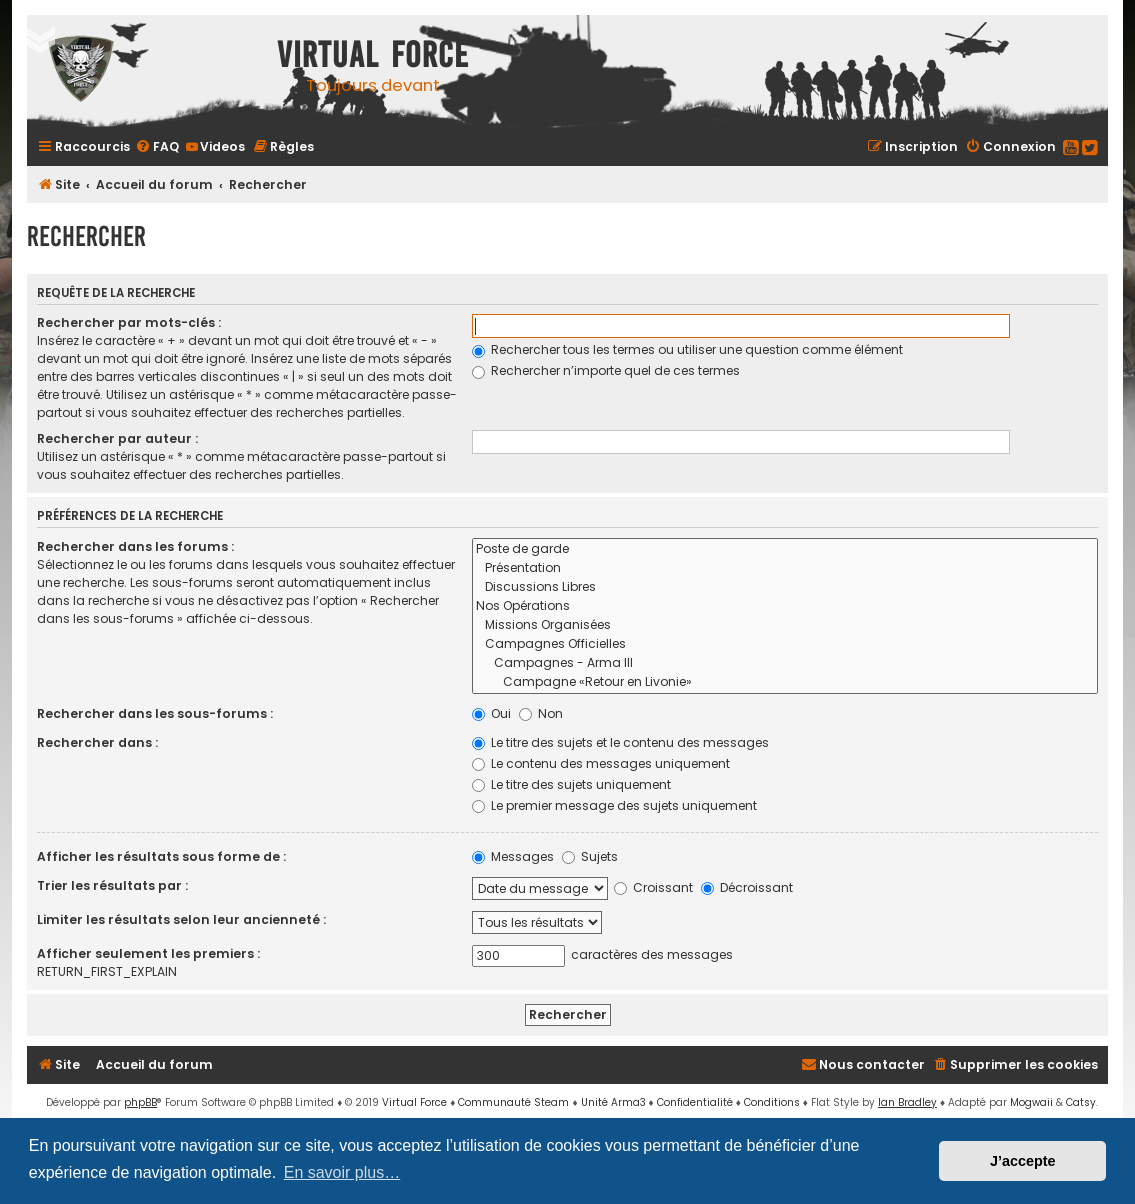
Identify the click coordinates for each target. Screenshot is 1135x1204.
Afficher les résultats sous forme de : (161, 856)
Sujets (590, 856)
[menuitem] (157, 146)
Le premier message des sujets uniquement (614, 805)
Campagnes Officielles (785, 644)
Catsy (1081, 1102)
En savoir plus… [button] (342, 1172)
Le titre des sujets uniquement (571, 784)
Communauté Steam (513, 1102)
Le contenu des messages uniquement (601, 763)
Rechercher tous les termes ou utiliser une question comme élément (687, 349)
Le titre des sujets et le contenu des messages (620, 742)
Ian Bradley (907, 1102)
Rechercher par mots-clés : (129, 322)
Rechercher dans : (97, 742)
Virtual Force (414, 1102)
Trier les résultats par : (112, 885)
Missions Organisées (785, 625)
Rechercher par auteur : (117, 438)
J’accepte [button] (1023, 1161)
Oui (491, 713)
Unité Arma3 (613, 1102)
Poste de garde (785, 549)
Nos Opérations (785, 606)
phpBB (140, 1102)
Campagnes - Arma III (785, 663)
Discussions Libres (785, 587)
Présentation (785, 568)
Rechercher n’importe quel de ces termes (606, 370)
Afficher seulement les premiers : (148, 953)
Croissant (653, 887)
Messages (513, 856)
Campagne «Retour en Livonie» (785, 682)
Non (541, 713)
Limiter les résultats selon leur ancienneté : (181, 919)
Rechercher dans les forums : (135, 546)
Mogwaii (1031, 1102)
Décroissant (747, 887)
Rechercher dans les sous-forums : (155, 713)
